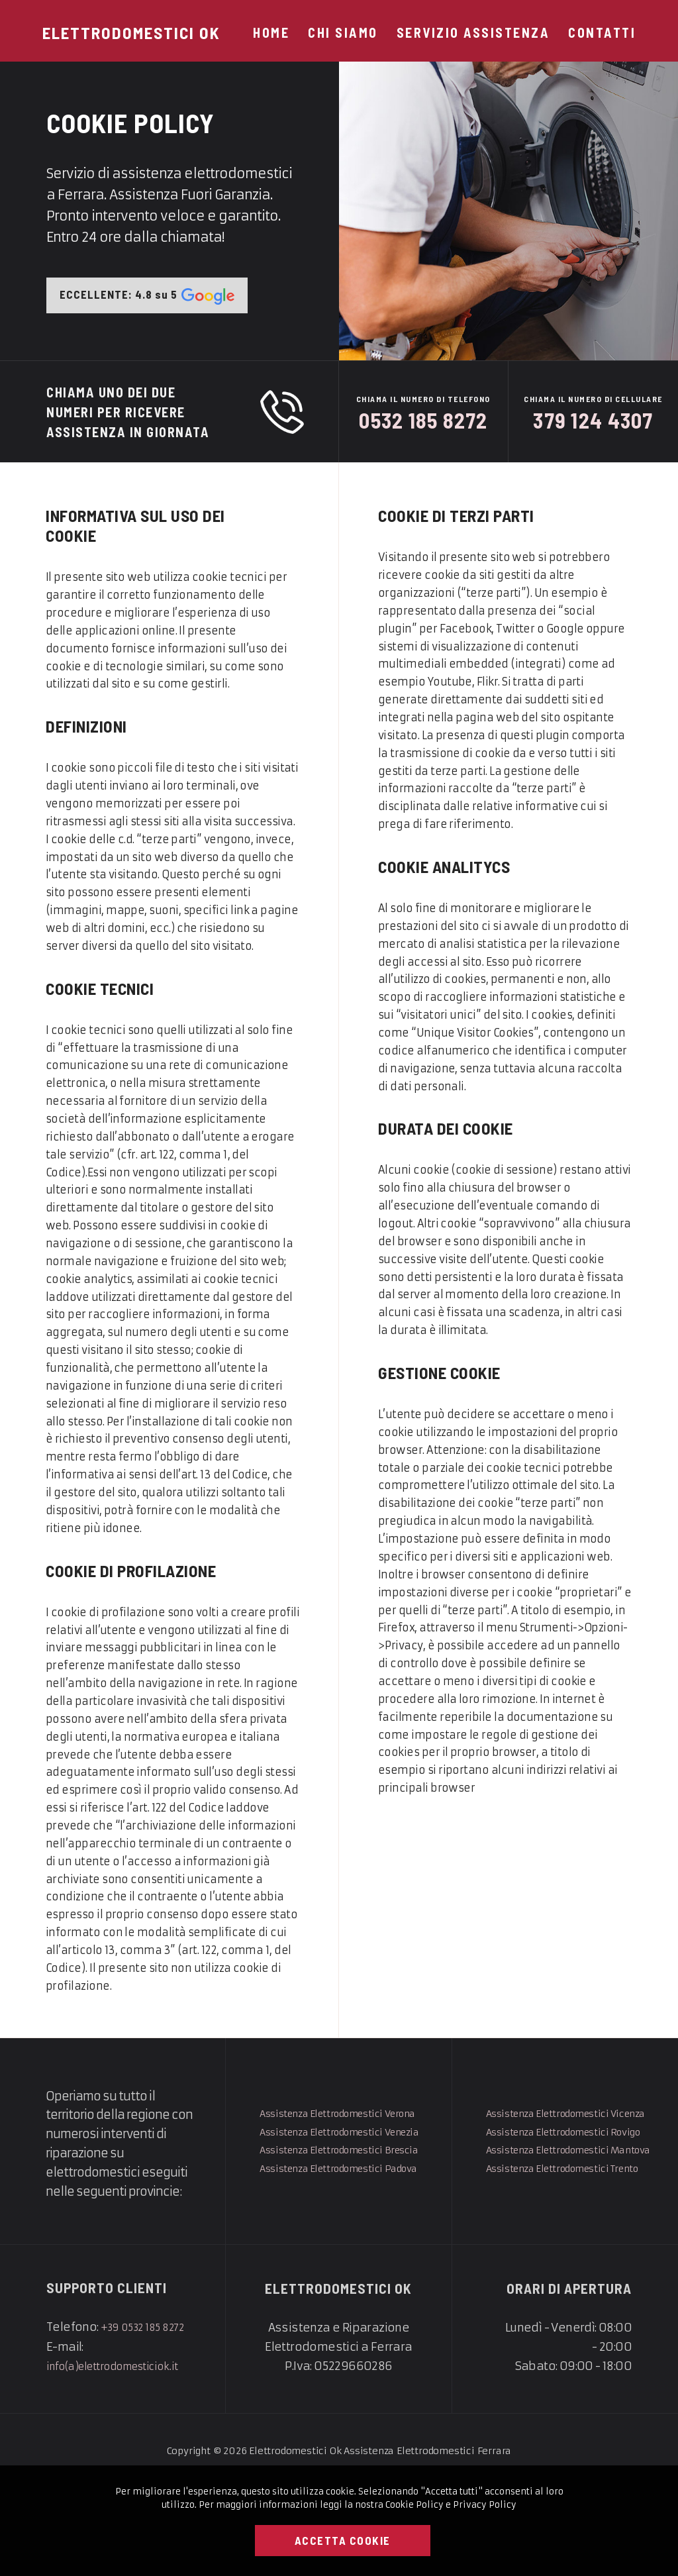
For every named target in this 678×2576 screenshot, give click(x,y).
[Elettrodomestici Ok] (131, 32)
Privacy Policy (484, 2504)
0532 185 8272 (424, 427)
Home (271, 32)
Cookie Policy (414, 2504)
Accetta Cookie (343, 2540)
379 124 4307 (594, 427)
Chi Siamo (343, 32)
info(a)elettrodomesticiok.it (123, 2454)
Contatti (602, 32)
